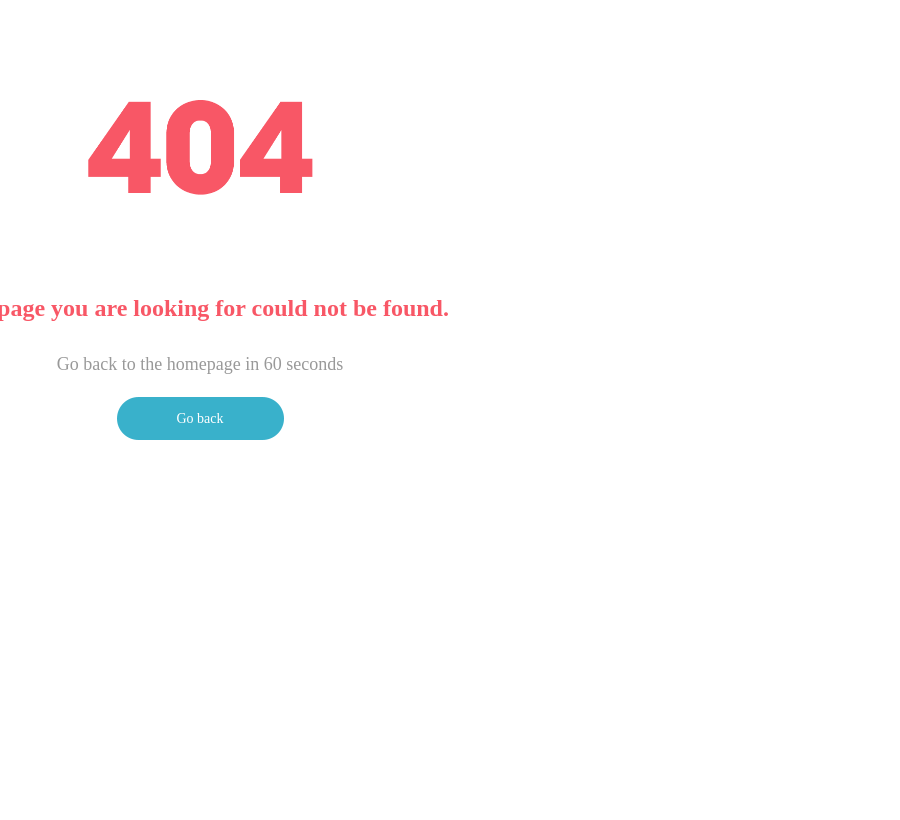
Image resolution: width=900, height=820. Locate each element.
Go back (199, 418)
